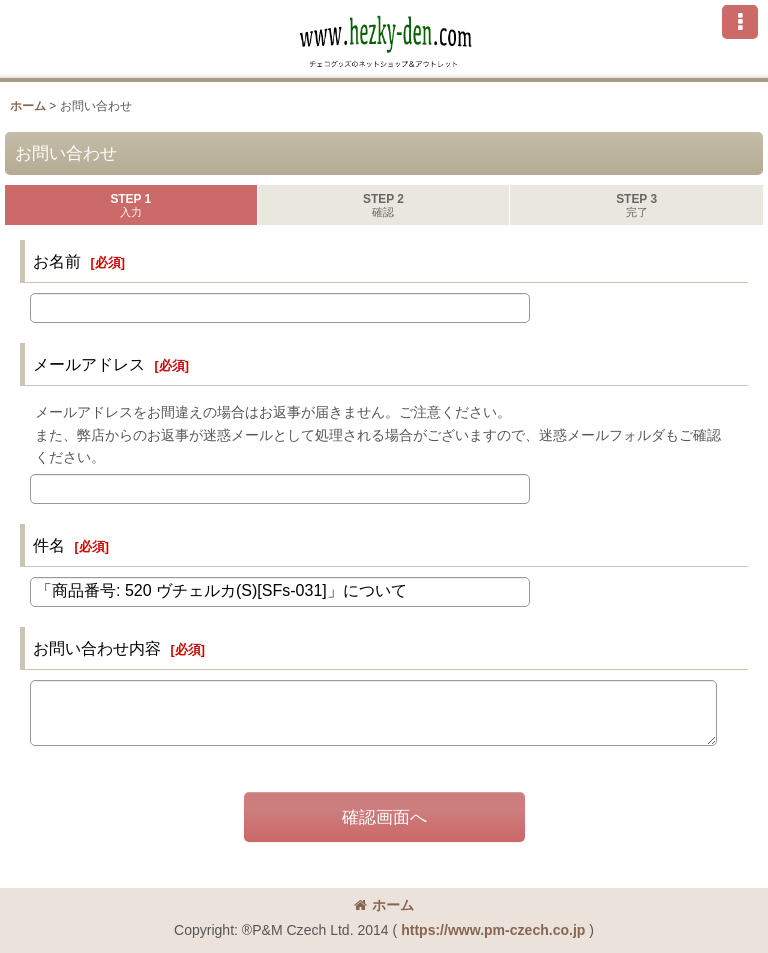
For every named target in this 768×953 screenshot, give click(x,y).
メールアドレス (89, 364)
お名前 (57, 261)
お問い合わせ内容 (97, 648)
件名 (49, 545)
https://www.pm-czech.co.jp (493, 930)
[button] (740, 22)
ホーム (384, 905)
